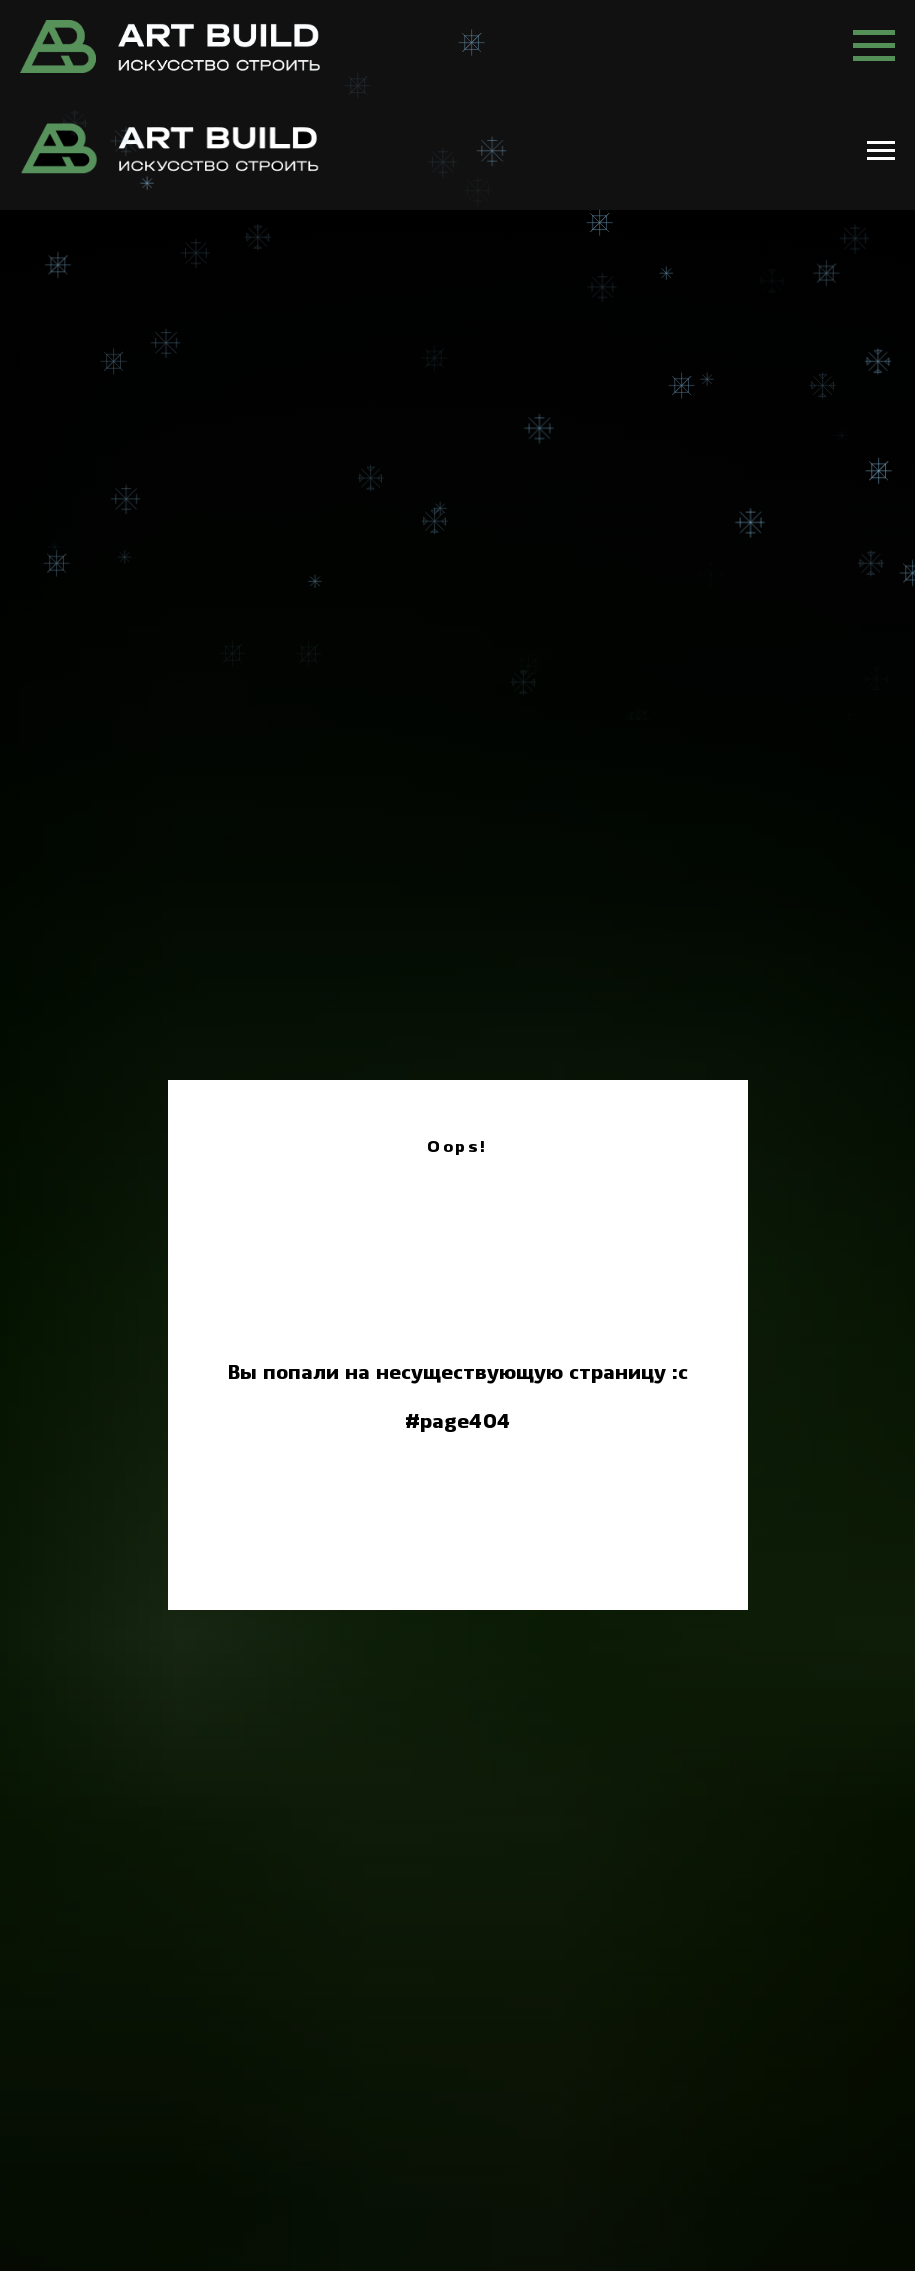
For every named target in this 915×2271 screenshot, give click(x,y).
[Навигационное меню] (874, 46)
